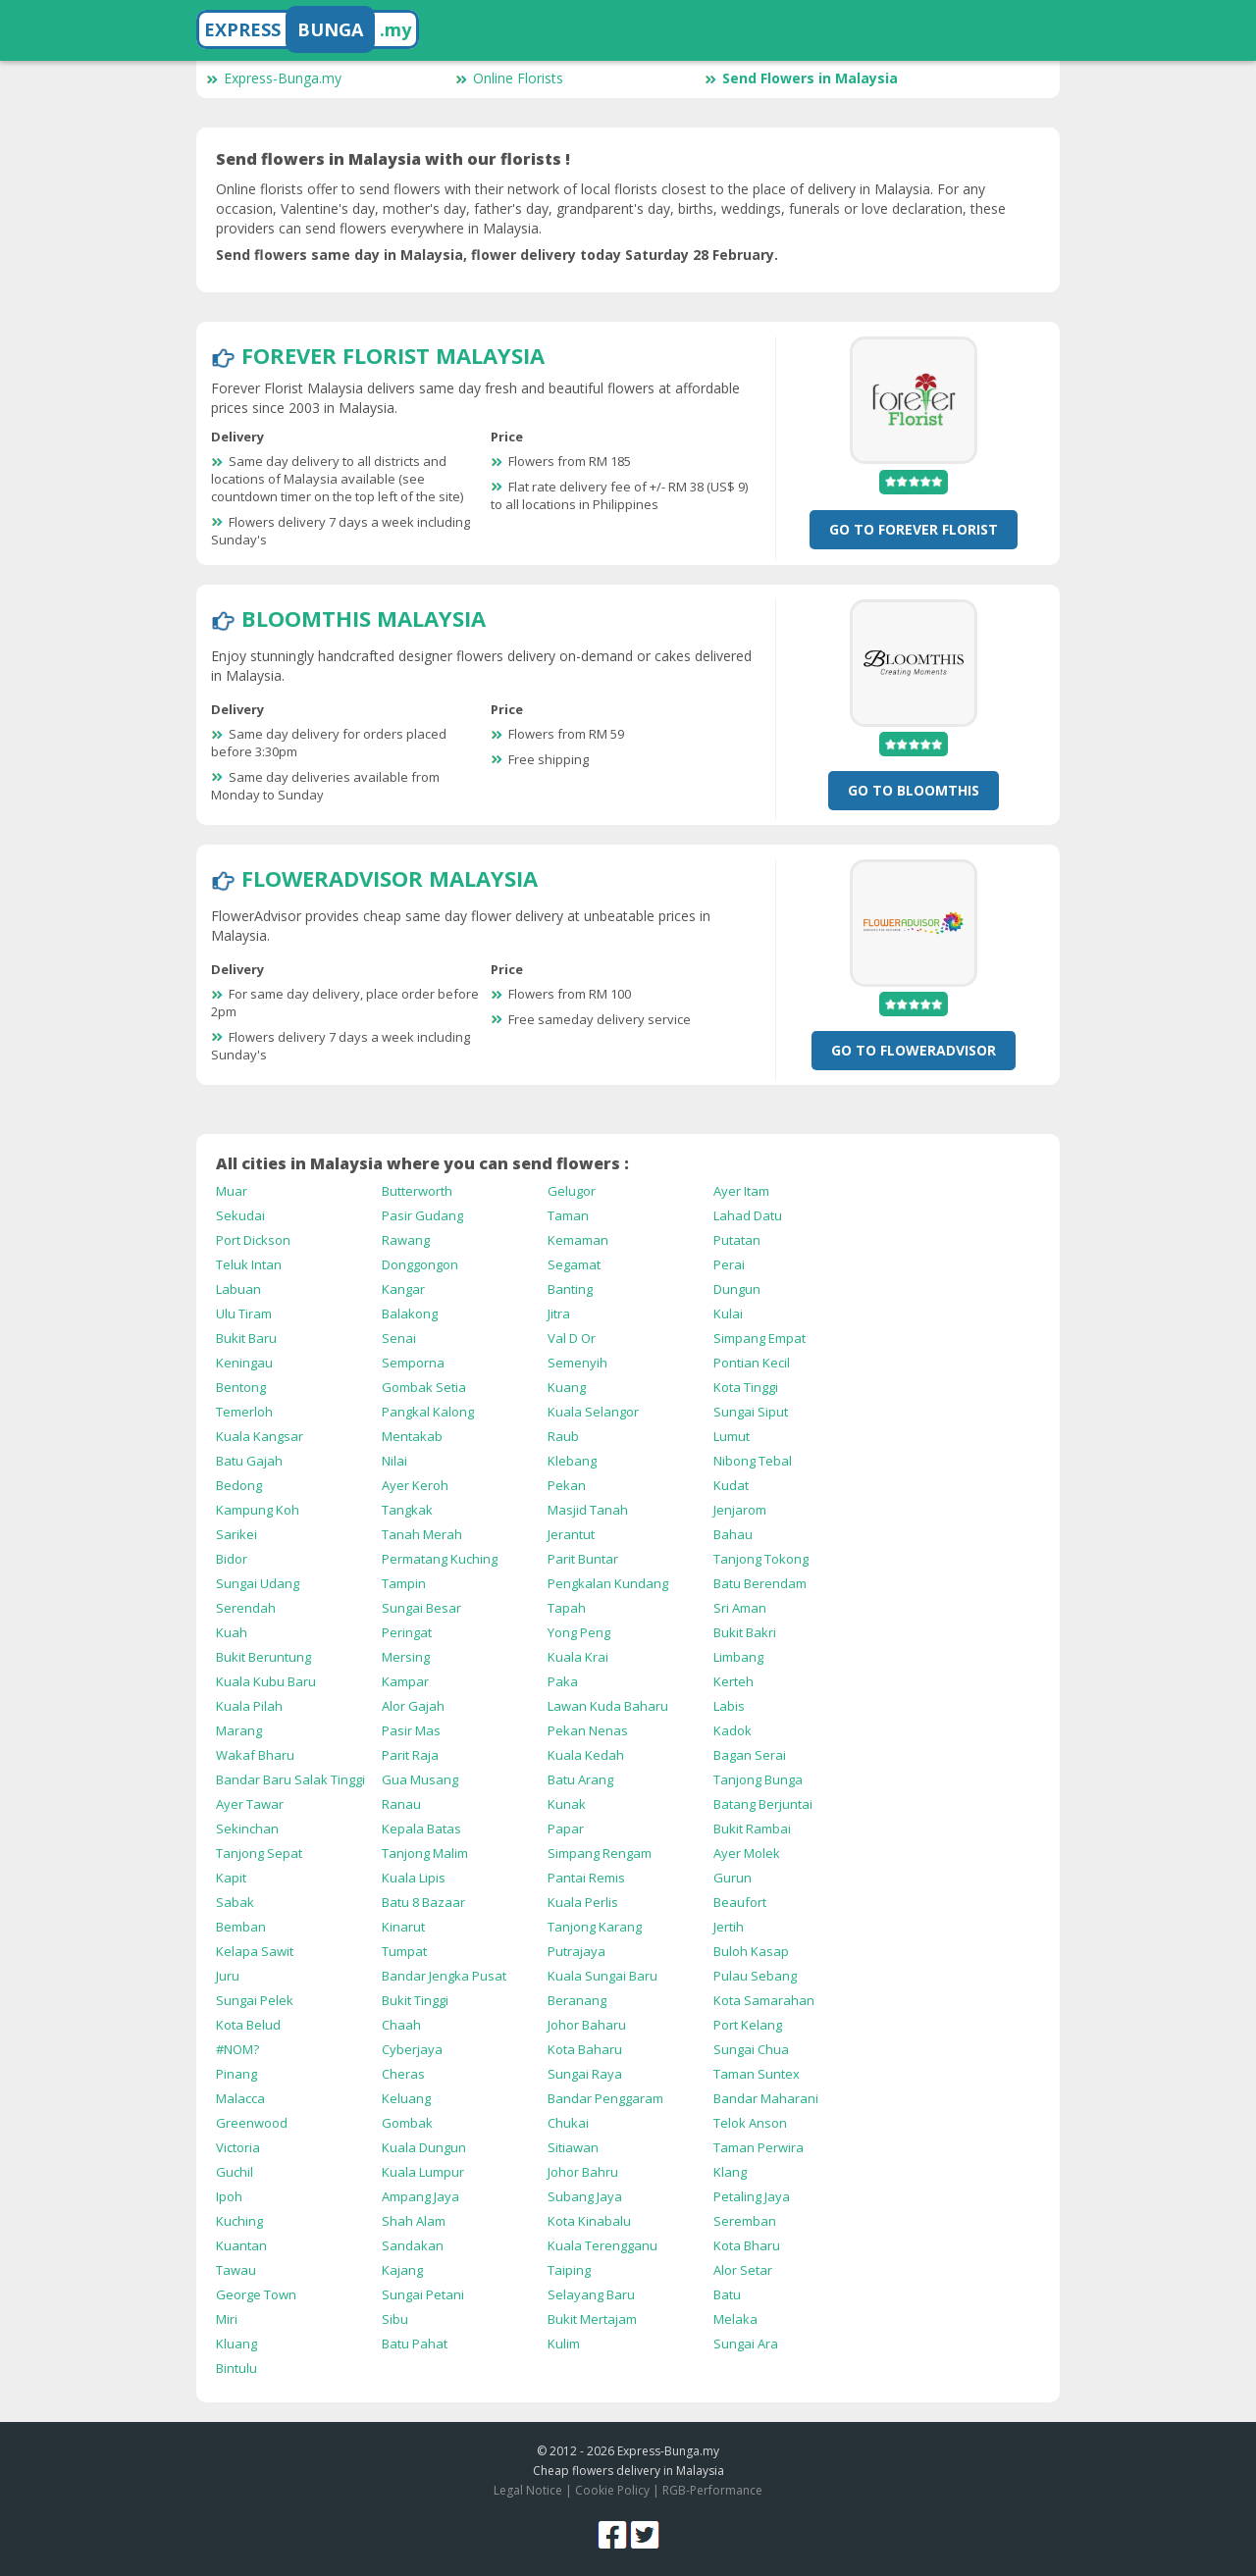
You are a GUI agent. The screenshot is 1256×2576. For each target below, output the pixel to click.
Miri (226, 2319)
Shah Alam (413, 2221)
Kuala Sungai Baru (602, 1975)
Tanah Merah (422, 1534)
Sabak (235, 1902)
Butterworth (417, 1191)
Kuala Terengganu (602, 2245)
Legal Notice (528, 2490)
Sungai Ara (745, 2343)
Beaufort (739, 1902)
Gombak (407, 2123)
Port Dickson (253, 1240)
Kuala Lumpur (423, 2172)
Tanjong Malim (425, 1853)
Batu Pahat (414, 2343)
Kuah (231, 1632)
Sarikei (236, 1534)
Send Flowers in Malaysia (801, 78)
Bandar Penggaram (605, 2098)
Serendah (246, 1608)
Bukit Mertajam (592, 2319)
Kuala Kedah (586, 1755)
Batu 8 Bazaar (423, 1902)
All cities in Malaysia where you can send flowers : (422, 1163)
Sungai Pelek (254, 2000)
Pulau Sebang (755, 1975)
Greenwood (252, 2123)
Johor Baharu (587, 2025)
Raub (563, 1436)
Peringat (407, 1632)
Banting (570, 1289)
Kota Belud (248, 2025)
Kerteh (733, 1681)
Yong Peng (579, 1632)
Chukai (568, 2123)
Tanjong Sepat (259, 1853)
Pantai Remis (586, 1877)
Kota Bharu (746, 2245)
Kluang (236, 2343)
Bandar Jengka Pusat (444, 1975)
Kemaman (578, 1240)
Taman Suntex (756, 2074)
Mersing (406, 1657)
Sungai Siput (750, 1411)
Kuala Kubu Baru (266, 1681)
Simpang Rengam (600, 1853)
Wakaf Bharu (255, 1755)
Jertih (728, 1926)
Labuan (238, 1289)
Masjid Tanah (588, 1510)
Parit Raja (410, 1755)
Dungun (736, 1289)
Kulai (728, 1313)
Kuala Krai (578, 1657)
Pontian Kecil (751, 1362)
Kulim (564, 2343)
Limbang (738, 1657)
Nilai (394, 1460)
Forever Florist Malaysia (393, 355)
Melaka (735, 2319)
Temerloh (244, 1411)
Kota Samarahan (763, 2000)
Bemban (241, 1926)
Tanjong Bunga (758, 1779)
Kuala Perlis (583, 1902)
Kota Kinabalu (589, 2221)
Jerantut (571, 1534)
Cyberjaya (412, 2049)
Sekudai (240, 1215)
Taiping (569, 2270)
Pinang (236, 2074)
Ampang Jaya (420, 2196)
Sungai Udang (257, 1583)
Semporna (413, 1362)
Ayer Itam (741, 1191)
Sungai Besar (421, 1608)
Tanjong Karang (595, 1926)
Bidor (231, 1559)
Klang (730, 2172)
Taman (568, 1215)
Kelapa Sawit (254, 1951)
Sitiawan (573, 2147)
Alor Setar (742, 2270)
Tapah (567, 1608)
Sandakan (413, 2245)
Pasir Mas (411, 1730)
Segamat (574, 1264)
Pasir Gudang (422, 1215)
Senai (399, 1338)
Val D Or (572, 1338)
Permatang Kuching (439, 1559)
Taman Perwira (758, 2147)
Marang (239, 1730)
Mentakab (412, 1436)
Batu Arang (580, 1779)
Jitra (559, 1313)
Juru (227, 1975)
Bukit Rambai (752, 1828)
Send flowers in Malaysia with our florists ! (393, 159)
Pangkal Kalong (428, 1411)
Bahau (733, 1534)
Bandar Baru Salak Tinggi (290, 1779)
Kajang (402, 2270)
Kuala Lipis (413, 1877)
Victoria (238, 2147)
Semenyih (577, 1362)
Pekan (567, 1485)
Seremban (744, 2221)
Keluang (406, 2098)
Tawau (236, 2270)
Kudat (731, 1485)
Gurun (732, 1877)
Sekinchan (247, 1828)
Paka (563, 1681)
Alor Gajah (413, 1706)
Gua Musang (420, 1779)
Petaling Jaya (751, 2196)
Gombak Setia (424, 1387)
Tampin (404, 1583)
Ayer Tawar (250, 1804)
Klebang (572, 1460)
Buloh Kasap (751, 1951)
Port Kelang (747, 2025)
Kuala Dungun (424, 2147)
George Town (256, 2294)
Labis (729, 1706)
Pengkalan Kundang (608, 1583)
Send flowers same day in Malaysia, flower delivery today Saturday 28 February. (497, 254)
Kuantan (241, 2245)
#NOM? (237, 2049)
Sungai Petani (423, 2294)
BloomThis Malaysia (363, 618)
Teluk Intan (249, 1264)
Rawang (406, 1240)
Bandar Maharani (765, 2098)
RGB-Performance (712, 2490)
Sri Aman (739, 1608)
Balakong (410, 1313)
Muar (231, 1191)
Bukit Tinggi (415, 2000)
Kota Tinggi (745, 1387)
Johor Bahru (583, 2172)
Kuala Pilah (249, 1706)
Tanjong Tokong (761, 1559)
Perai (729, 1264)
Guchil (234, 2172)
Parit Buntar (583, 1559)
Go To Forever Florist (913, 529)
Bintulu (236, 2368)
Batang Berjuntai (762, 1804)
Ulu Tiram (244, 1313)
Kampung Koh (257, 1510)
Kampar (405, 1681)
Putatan (736, 1240)
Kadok (732, 1730)
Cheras (403, 2074)
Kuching (239, 2221)
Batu (727, 2294)
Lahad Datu (747, 1215)
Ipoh (229, 2196)
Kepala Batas (421, 1828)
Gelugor (572, 1191)
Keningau (244, 1362)
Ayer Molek (746, 1853)
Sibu (395, 2319)
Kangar (403, 1289)
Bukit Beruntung (263, 1657)
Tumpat (404, 1951)
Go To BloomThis (913, 790)
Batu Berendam (760, 1583)
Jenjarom (739, 1510)
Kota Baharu (585, 2049)
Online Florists (509, 78)
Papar (566, 1828)
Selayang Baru (591, 2294)
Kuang (567, 1387)
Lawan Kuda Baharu (608, 1706)
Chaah (401, 2025)
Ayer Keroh (415, 1485)
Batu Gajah (249, 1460)
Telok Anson (750, 2123)
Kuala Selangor (593, 1411)
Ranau (401, 1804)
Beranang (577, 2000)
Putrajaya (576, 1951)
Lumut (731, 1436)
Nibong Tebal (752, 1460)
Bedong (239, 1485)
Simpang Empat (759, 1338)
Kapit (231, 1877)
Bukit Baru (246, 1338)
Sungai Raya (585, 2074)
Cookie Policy (612, 2490)
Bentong (241, 1387)
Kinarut (403, 1926)
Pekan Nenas (588, 1730)
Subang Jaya (585, 2196)
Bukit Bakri (744, 1632)
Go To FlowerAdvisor (913, 1050)
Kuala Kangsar (259, 1436)
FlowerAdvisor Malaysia (389, 878)
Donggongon (420, 1264)
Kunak (567, 1804)
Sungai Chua (751, 2049)
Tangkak (407, 1510)
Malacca (240, 2098)
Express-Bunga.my (273, 78)
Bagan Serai (749, 1755)
